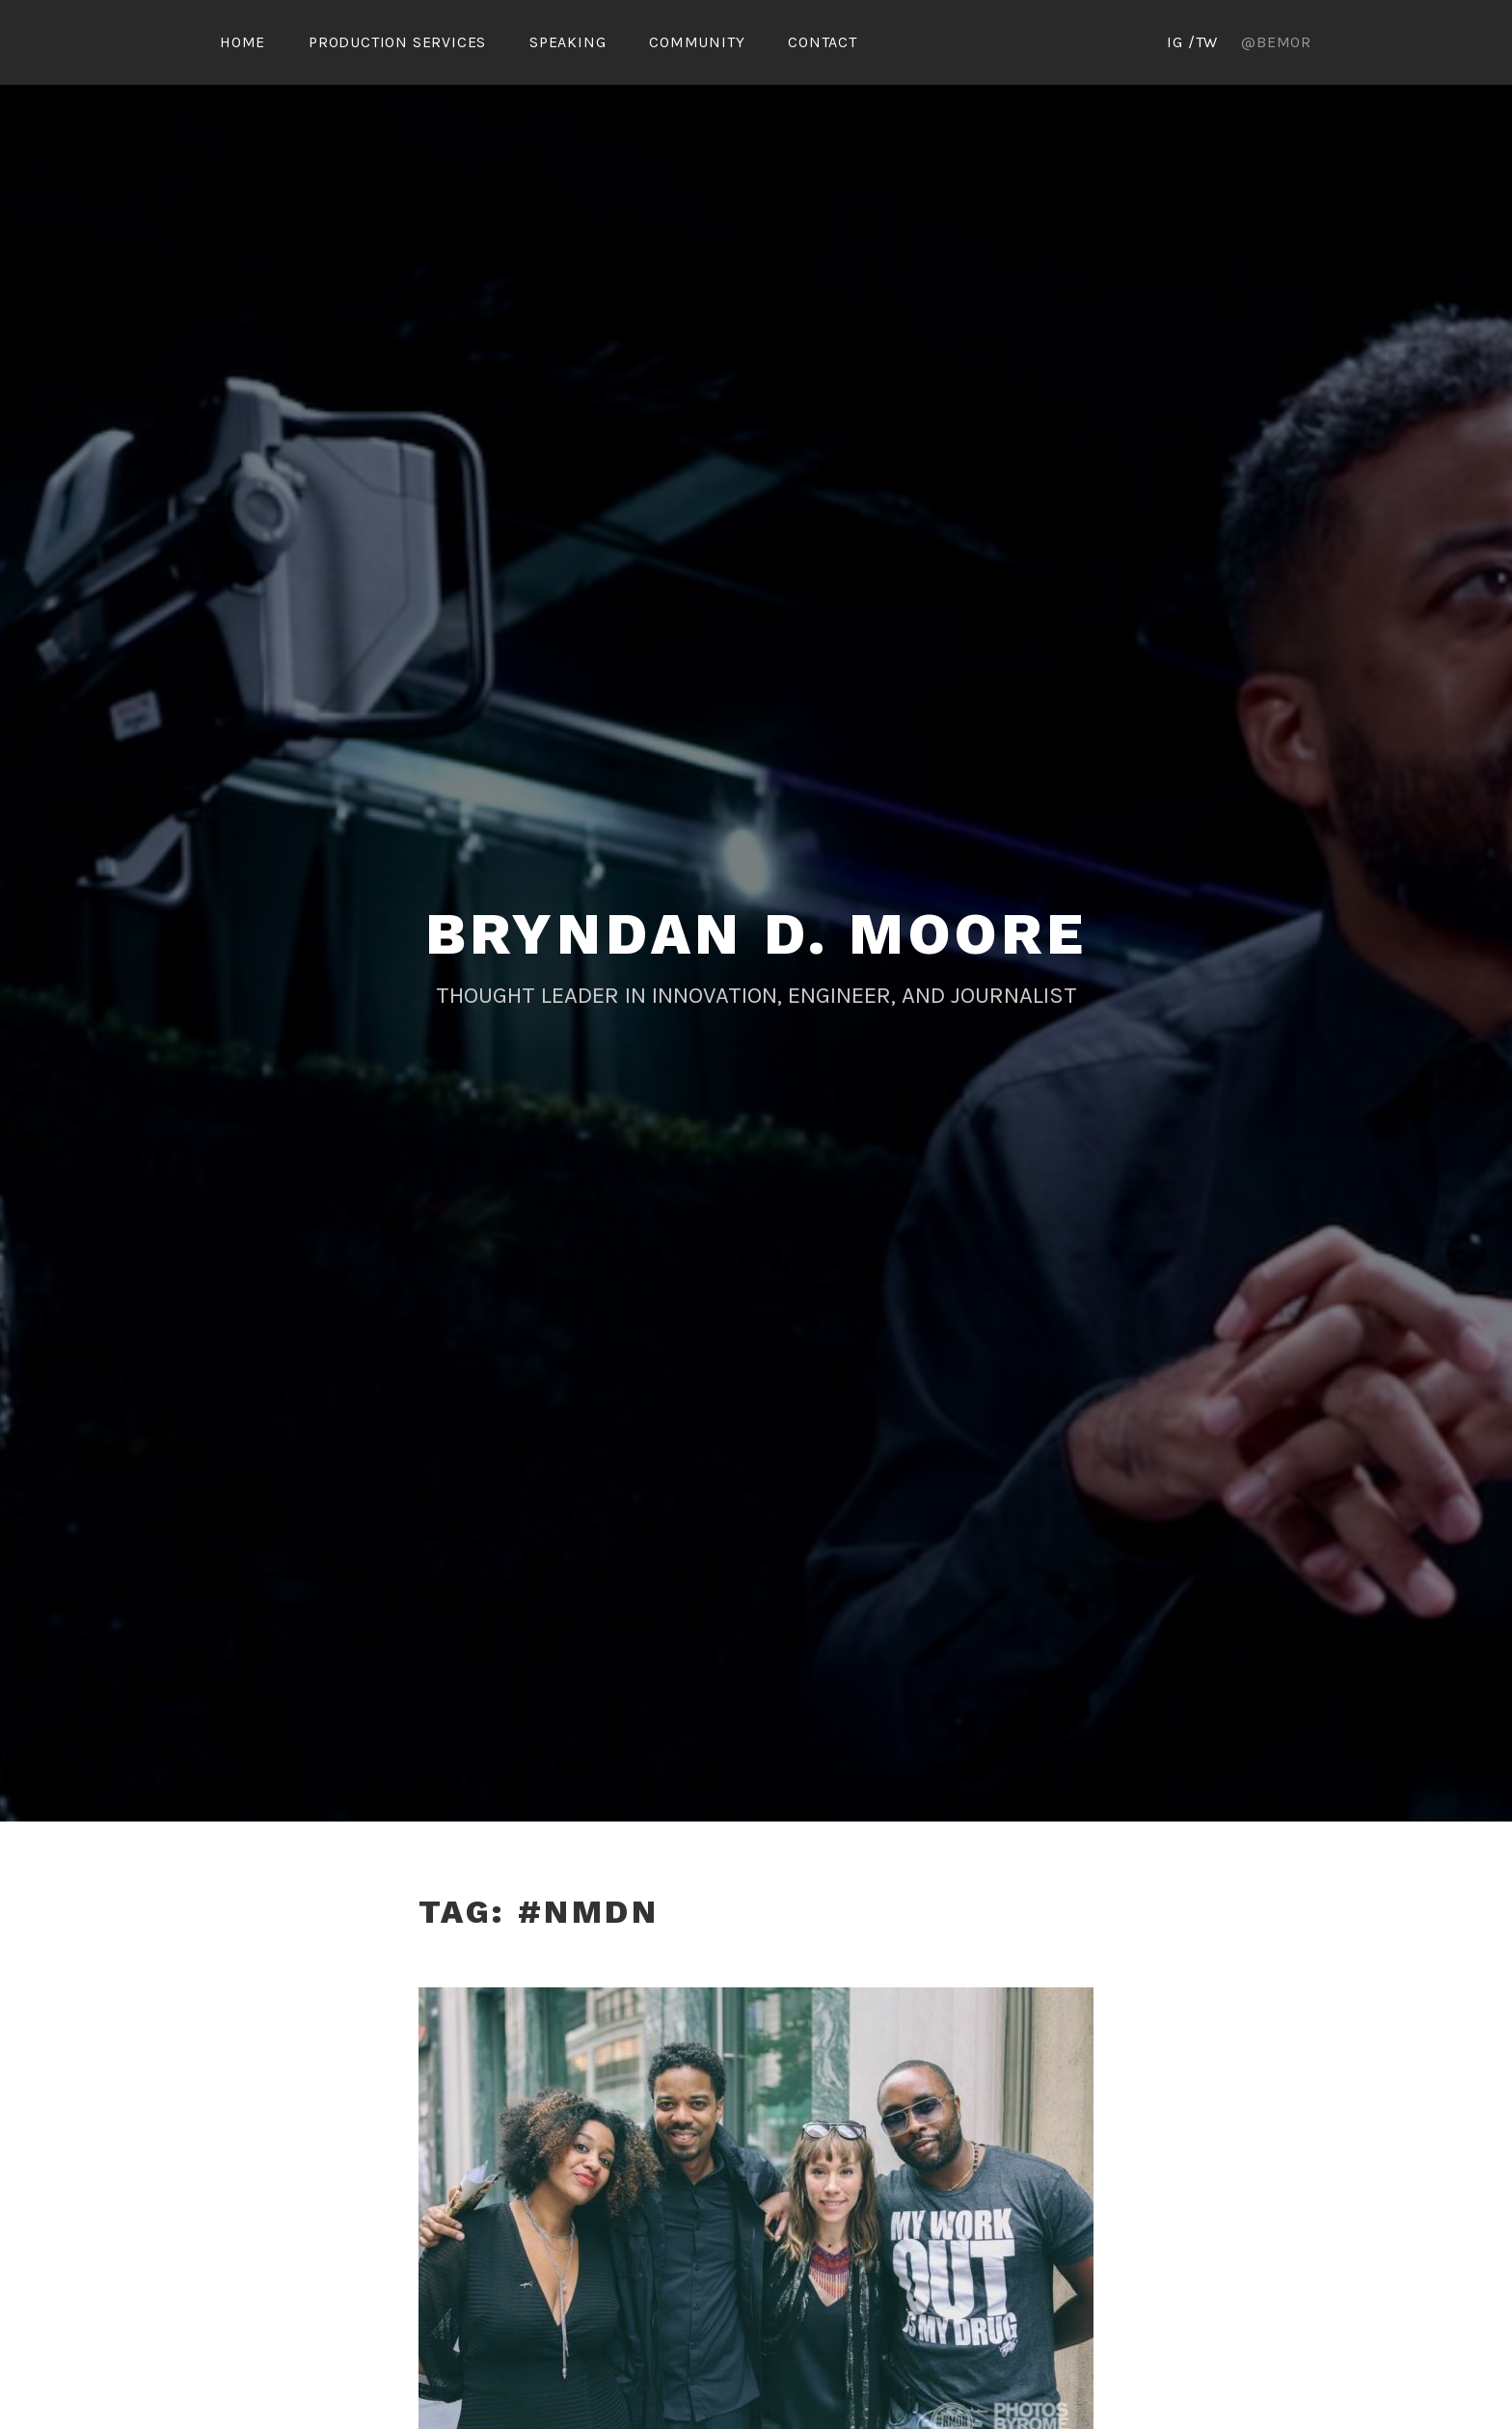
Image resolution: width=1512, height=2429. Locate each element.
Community (696, 42)
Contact (822, 42)
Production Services (397, 42)
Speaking (567, 42)
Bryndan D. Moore (756, 934)
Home (242, 42)
